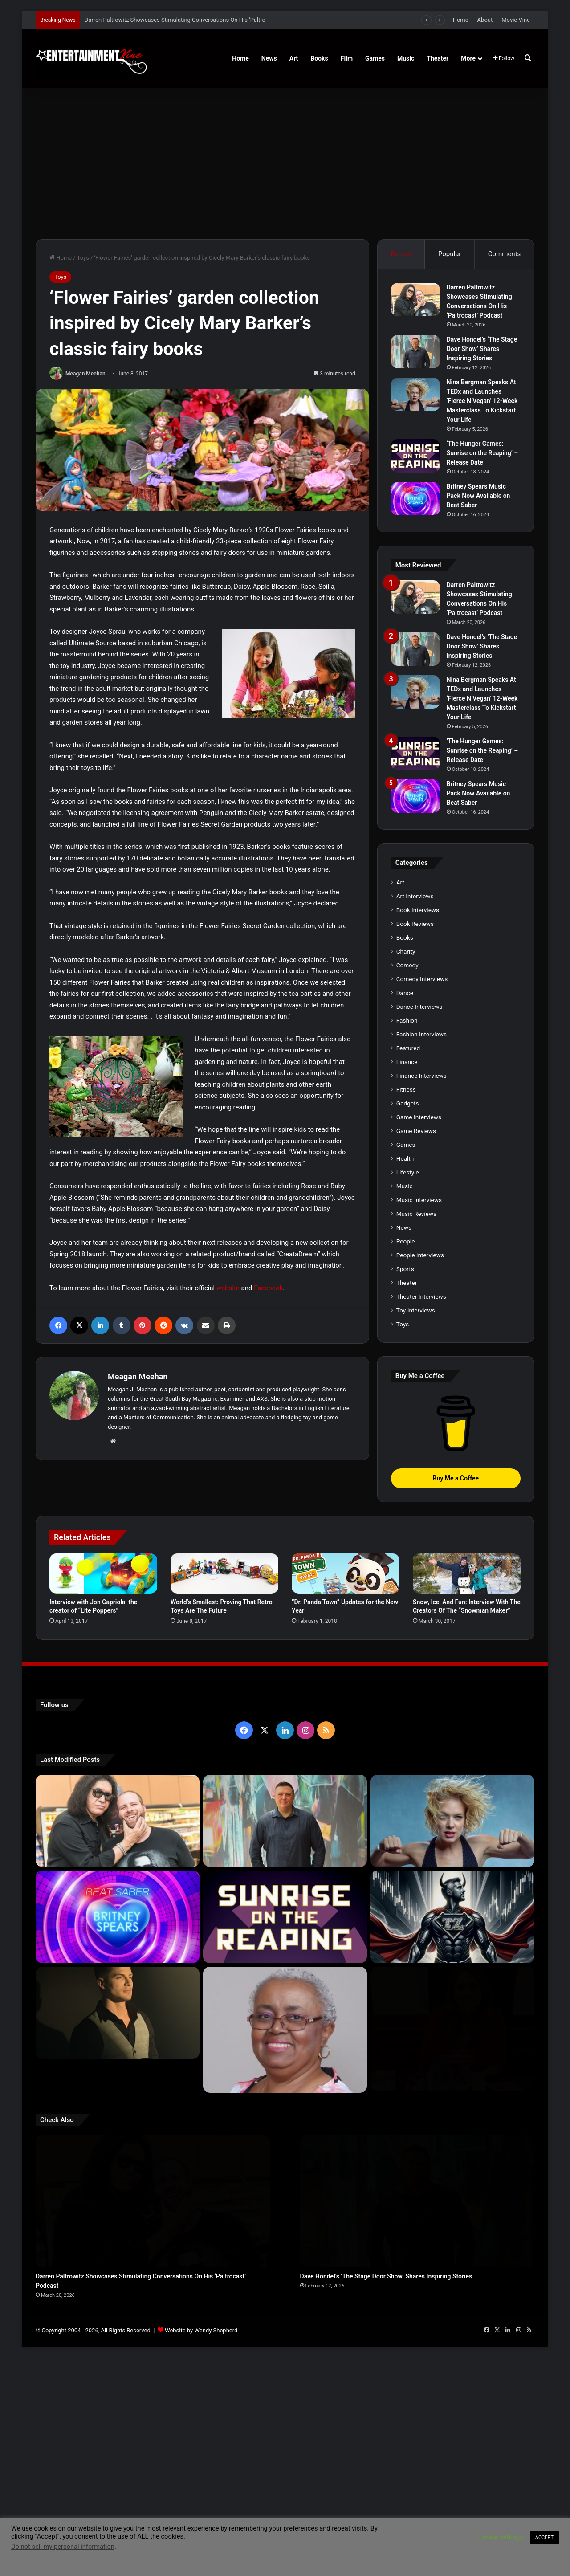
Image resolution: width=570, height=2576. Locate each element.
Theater (437, 58)
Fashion (407, 1020)
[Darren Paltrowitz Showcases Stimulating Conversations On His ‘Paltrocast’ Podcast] (415, 299)
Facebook (268, 1288)
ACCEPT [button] (544, 2537)
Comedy (407, 965)
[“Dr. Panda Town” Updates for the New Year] (345, 1573)
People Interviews (420, 1255)
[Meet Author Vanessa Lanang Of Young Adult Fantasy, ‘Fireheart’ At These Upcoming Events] (452, 2016)
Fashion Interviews (421, 1034)
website (228, 1288)
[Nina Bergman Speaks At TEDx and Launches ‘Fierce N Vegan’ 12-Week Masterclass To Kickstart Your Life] (415, 394)
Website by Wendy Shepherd (201, 2268)
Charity (405, 951)
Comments (504, 254)
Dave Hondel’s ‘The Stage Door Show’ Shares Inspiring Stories (482, 349)
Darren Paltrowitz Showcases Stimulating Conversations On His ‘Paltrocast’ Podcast (193, 19)
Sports (405, 1268)
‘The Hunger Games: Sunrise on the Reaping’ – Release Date (482, 453)
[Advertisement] (285, 163)
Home (460, 19)
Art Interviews (415, 896)
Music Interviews (419, 1199)
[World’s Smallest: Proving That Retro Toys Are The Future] (224, 1573)
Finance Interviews (421, 1075)
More (468, 58)
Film (347, 58)
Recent (401, 254)
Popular (449, 254)
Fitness (406, 1089)
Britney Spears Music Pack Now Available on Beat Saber (478, 496)
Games (375, 58)
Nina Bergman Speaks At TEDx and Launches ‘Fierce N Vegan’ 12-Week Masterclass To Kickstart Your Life (482, 401)
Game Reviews (416, 1130)
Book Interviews (417, 909)
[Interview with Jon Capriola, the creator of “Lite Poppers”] (103, 1573)
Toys (83, 257)
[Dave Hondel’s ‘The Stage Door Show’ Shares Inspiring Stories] (415, 351)
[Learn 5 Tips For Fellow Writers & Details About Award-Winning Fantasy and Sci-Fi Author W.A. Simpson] (285, 2016)
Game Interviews (418, 1117)
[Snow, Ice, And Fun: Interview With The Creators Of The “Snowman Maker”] (467, 1573)
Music (405, 58)
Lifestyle (407, 1172)
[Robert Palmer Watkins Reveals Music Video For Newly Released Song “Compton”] (118, 2013)
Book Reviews (415, 923)
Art (293, 58)
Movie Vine (515, 19)
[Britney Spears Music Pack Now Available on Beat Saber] (415, 498)
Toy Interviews (415, 1310)
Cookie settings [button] (500, 2537)
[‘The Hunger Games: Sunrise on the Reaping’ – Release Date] (415, 456)
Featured (408, 1048)
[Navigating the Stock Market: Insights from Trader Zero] (452, 1917)
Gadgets (407, 1103)
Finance (407, 1061)
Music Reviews (416, 1213)
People (405, 1241)
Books (319, 58)
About (485, 19)
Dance (404, 992)
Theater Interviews (421, 1296)
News (269, 58)
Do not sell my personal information (62, 2547)
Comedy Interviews (422, 978)
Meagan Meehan (85, 374)
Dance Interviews (419, 1006)
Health (405, 1158)
